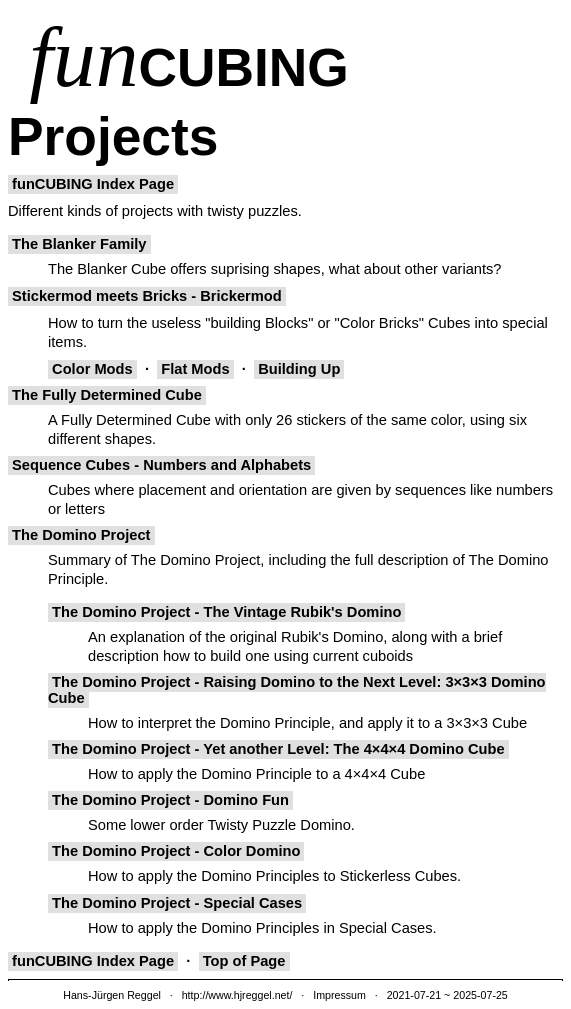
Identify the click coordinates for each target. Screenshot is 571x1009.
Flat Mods (195, 369)
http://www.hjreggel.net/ (237, 995)
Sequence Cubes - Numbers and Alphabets (161, 465)
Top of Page (244, 961)
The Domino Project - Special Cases (177, 903)
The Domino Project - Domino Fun (170, 800)
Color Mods (92, 369)
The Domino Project (81, 535)
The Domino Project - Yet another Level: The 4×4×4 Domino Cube (278, 749)
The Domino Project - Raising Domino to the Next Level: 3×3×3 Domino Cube (297, 690)
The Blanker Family (79, 244)
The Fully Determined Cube (107, 395)
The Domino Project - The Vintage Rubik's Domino (226, 612)
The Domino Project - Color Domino (176, 851)
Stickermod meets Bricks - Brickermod (147, 296)
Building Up (299, 369)
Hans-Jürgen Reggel (112, 995)
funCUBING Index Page (93, 184)
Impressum (339, 995)
